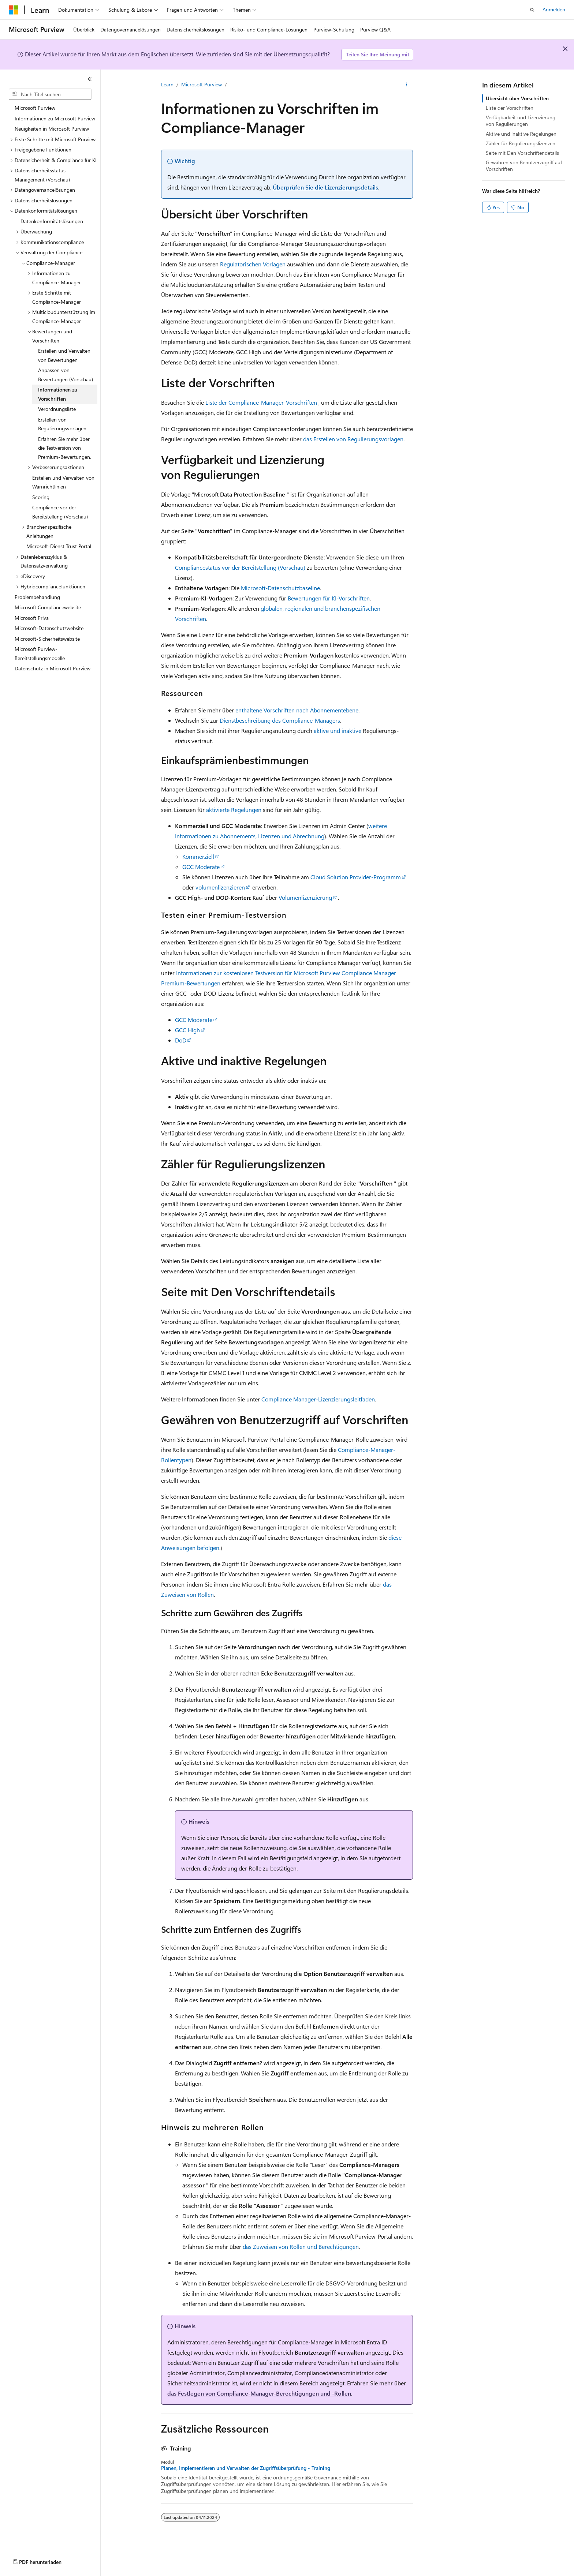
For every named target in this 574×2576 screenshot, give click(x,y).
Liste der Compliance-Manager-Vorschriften (261, 402)
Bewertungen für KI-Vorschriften (329, 598)
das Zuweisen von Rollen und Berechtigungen (301, 2246)
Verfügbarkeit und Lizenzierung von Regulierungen (520, 120)
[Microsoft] (13, 10)
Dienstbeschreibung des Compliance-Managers (280, 720)
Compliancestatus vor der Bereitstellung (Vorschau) (240, 567)
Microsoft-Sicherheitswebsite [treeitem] (47, 638)
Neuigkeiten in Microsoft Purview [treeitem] (52, 128)
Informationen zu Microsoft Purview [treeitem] (55, 118)
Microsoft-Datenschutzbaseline (280, 588)
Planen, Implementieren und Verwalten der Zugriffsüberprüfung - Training (245, 2468)
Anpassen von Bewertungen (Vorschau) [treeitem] (65, 375)
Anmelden (554, 9)
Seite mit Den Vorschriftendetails (522, 152)
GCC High (187, 1030)
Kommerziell (198, 856)
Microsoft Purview (201, 84)
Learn (167, 84)
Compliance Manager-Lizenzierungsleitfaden (318, 1399)
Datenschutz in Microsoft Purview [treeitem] (52, 668)
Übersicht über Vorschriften (517, 98)
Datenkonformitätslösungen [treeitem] (51, 221)
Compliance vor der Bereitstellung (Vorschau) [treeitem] (60, 512)
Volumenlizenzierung (305, 897)
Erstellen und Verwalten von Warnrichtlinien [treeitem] (63, 482)
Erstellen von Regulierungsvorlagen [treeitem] (62, 424)
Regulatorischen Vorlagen (253, 264)
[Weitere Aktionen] (406, 84)
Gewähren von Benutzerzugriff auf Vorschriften (524, 165)
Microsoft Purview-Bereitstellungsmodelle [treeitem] (40, 653)
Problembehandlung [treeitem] (37, 597)
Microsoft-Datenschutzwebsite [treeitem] (49, 628)
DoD (180, 1040)
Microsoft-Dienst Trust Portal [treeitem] (58, 546)
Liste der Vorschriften (509, 107)
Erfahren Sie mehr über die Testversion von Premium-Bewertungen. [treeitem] (64, 447)
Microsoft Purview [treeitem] (35, 107)
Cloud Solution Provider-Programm (355, 877)
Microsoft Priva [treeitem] (32, 617)
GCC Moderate (201, 866)
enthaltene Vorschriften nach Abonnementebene (296, 710)
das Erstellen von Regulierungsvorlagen (353, 439)
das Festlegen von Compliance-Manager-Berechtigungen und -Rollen (259, 2393)
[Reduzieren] (89, 79)
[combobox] (50, 94)
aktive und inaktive (337, 730)
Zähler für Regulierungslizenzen (520, 143)
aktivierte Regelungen (233, 809)
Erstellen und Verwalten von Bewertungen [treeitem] (64, 355)
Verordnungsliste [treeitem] (57, 408)
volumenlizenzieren (220, 887)
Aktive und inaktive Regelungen (521, 133)
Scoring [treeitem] (40, 497)
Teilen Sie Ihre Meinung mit (377, 54)
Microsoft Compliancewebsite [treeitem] (48, 607)
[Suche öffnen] (532, 9)
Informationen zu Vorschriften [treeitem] (57, 394)
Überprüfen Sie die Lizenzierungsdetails (325, 187)
